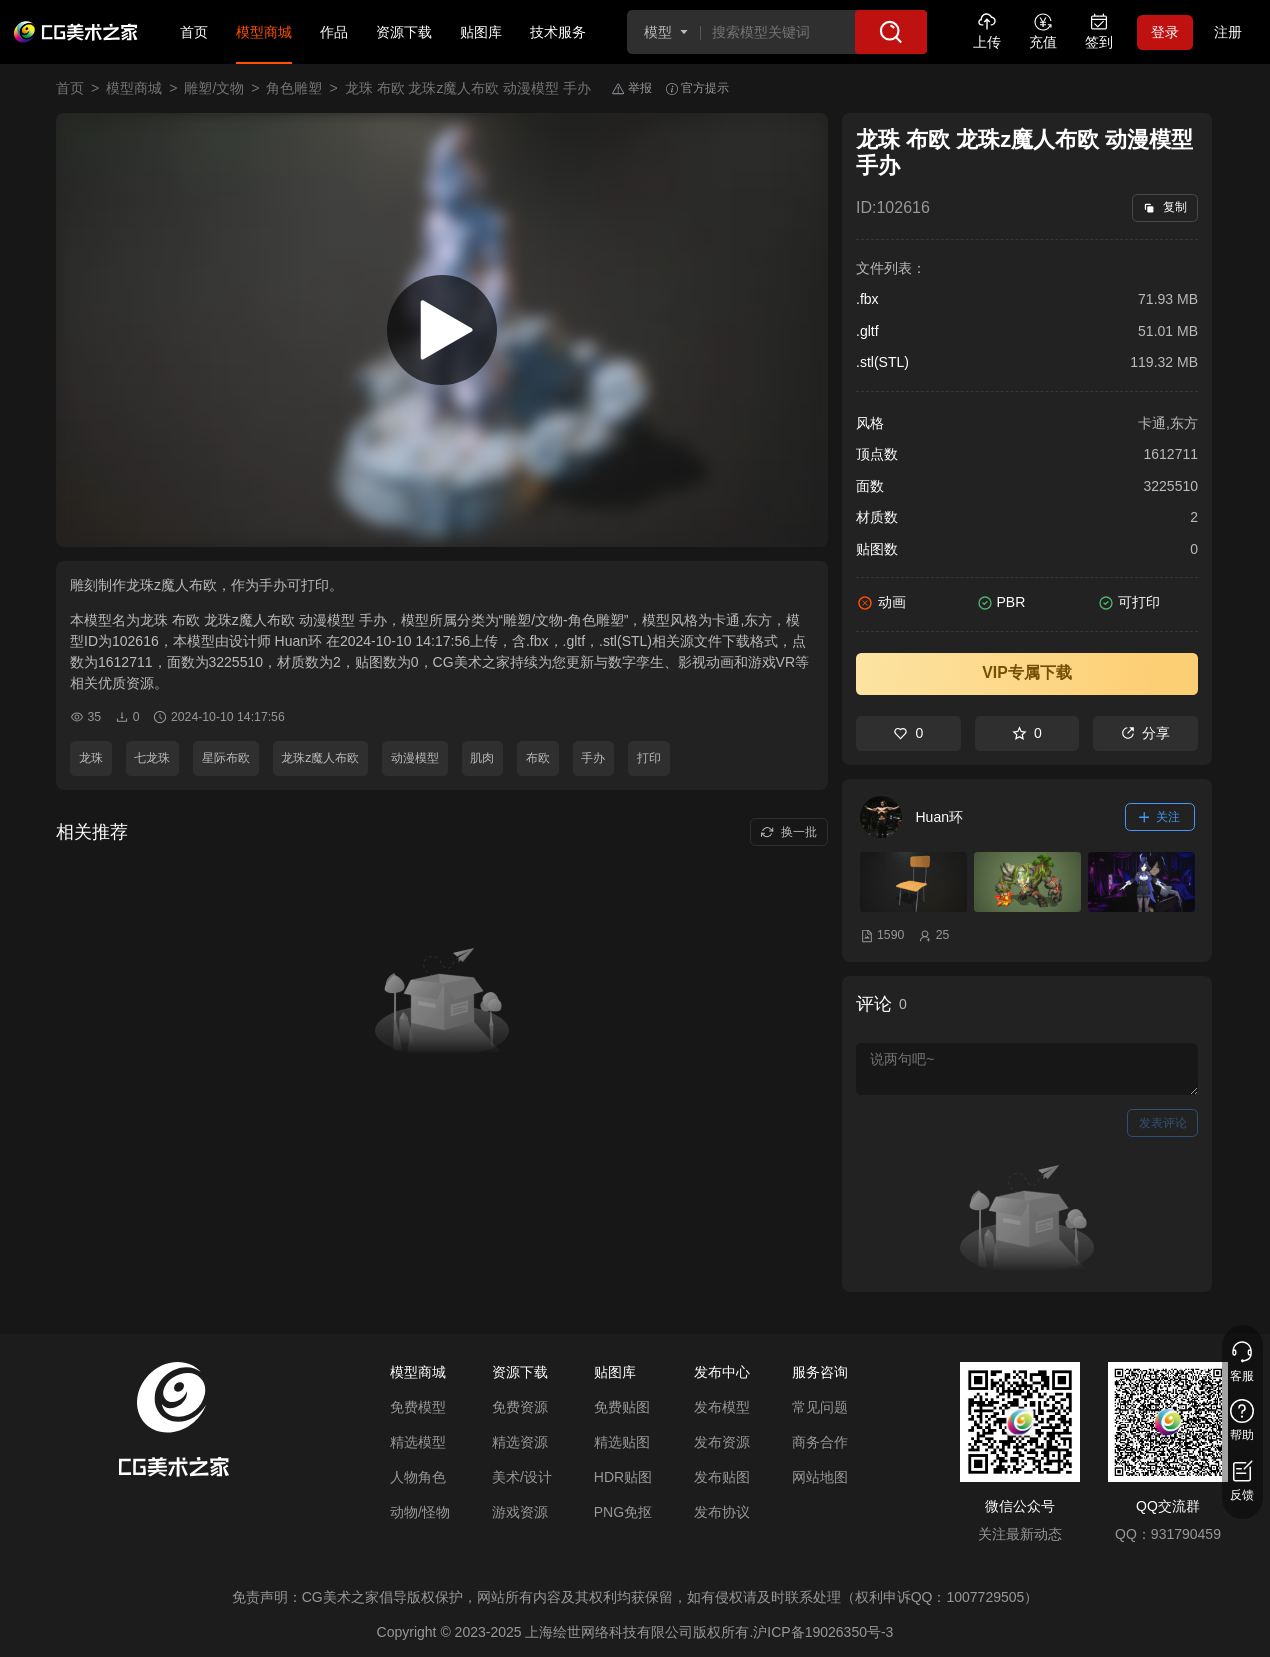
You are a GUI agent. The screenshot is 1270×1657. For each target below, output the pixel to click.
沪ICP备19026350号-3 (823, 1632)
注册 (1228, 32)
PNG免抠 (623, 1512)
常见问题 (820, 1407)
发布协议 (722, 1512)
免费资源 (520, 1407)
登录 (1165, 32)
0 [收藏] (1027, 733)
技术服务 (558, 32)
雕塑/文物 (214, 88)
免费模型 (418, 1407)
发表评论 (1163, 1123)
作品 (334, 32)
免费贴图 (622, 1407)
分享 (1145, 733)
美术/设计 (522, 1477)
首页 (194, 32)
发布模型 (722, 1407)
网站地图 (820, 1477)
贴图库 (481, 32)
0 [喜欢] (908, 733)
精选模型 (418, 1442)
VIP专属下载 (1026, 672)
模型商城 (264, 32)
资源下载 (404, 32)
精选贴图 (622, 1442)
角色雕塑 (294, 88)
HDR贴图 (623, 1477)
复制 (1164, 207)
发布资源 (722, 1442)
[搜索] (891, 32)
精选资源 (520, 1442)
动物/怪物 (420, 1512)
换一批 (788, 832)
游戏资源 (520, 1512)
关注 (1160, 817)
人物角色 (418, 1477)
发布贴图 (722, 1477)
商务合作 (820, 1442)
